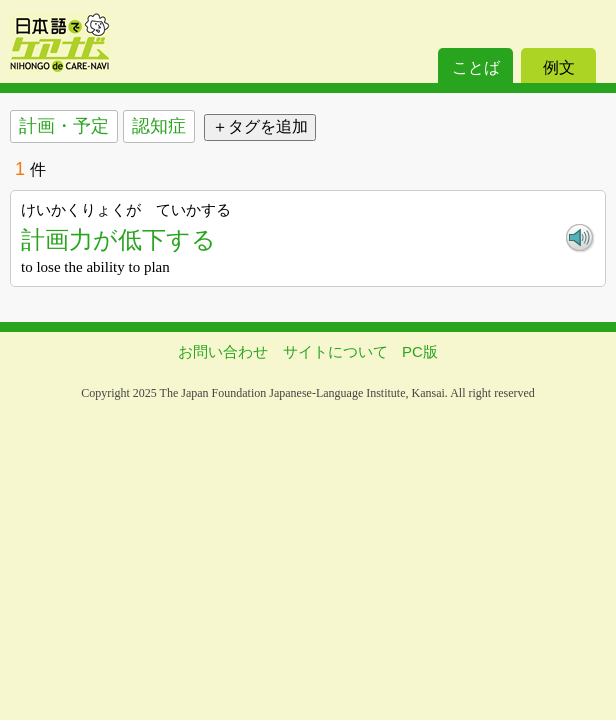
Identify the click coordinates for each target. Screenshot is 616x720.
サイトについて (335, 351)
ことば (476, 67)
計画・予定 (64, 126)
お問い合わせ (223, 351)
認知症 (159, 126)
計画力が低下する (118, 239)
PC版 (420, 351)
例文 (559, 67)
